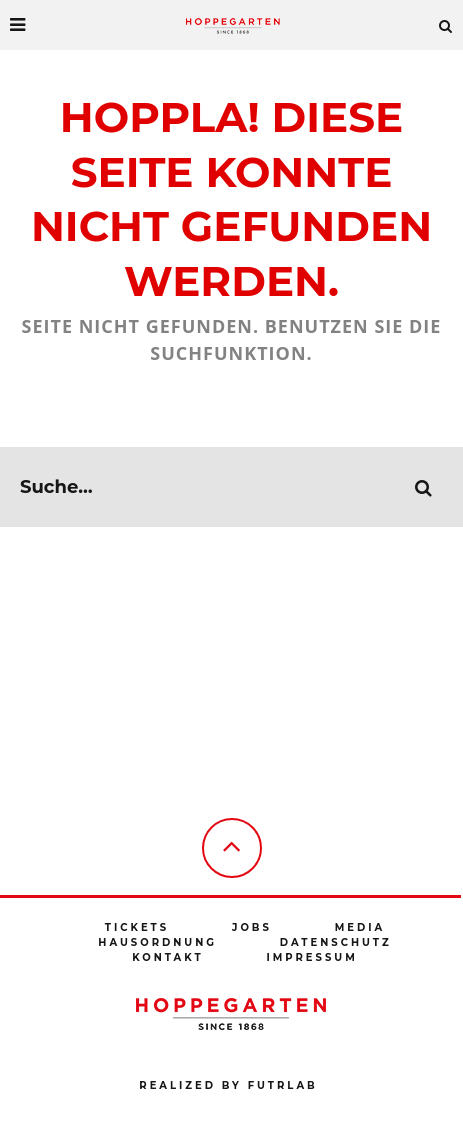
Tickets (137, 927)
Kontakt (167, 957)
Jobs (252, 927)
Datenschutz (336, 942)
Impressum (311, 957)
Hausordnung (157, 942)
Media (360, 927)
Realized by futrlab (228, 1085)
